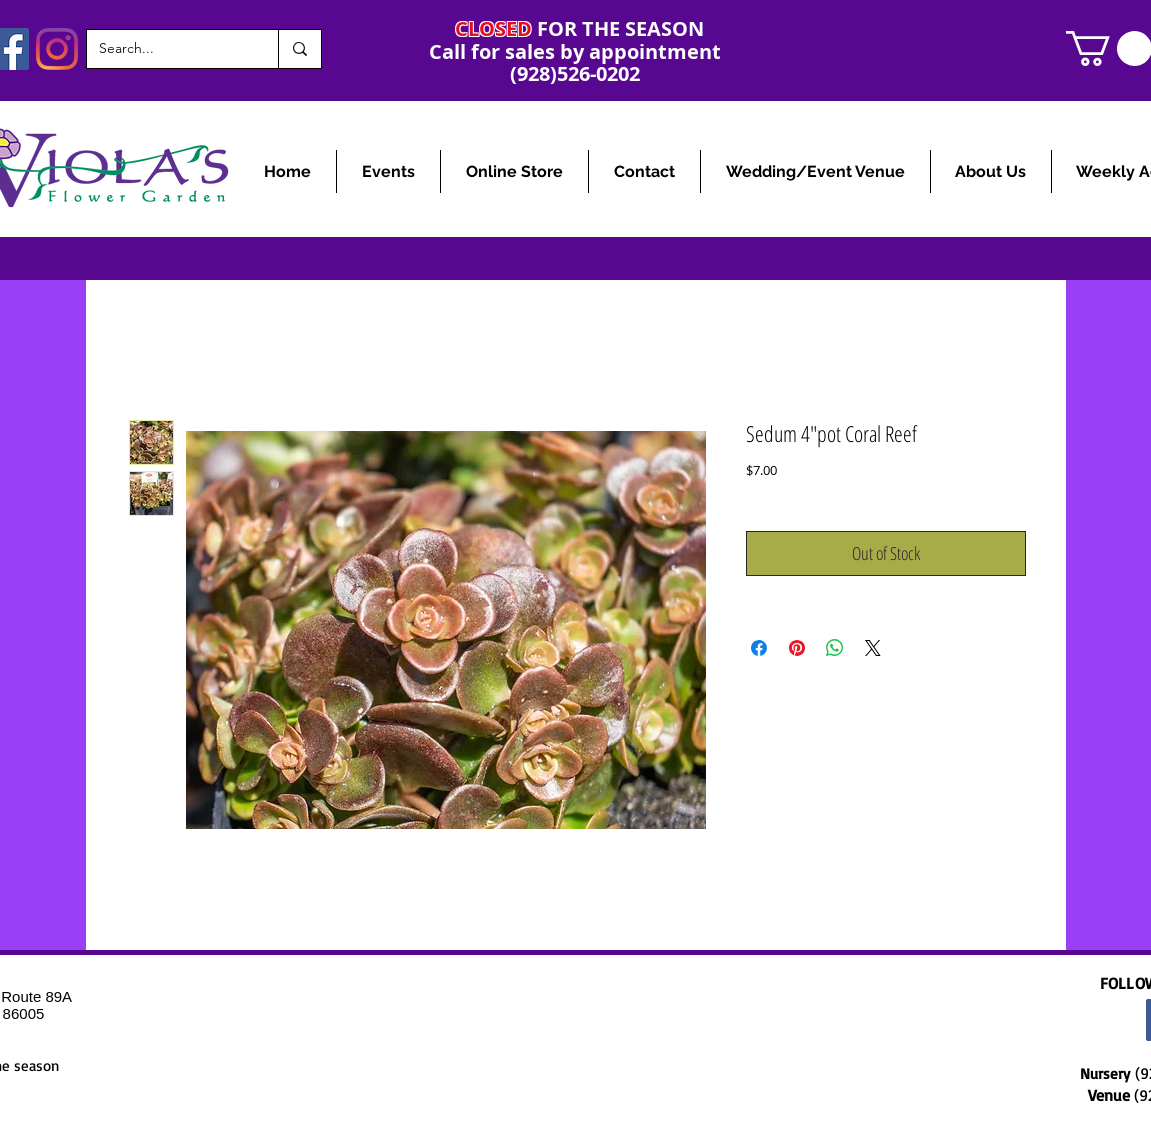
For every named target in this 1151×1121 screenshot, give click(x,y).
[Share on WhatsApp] (835, 648)
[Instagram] (57, 49)
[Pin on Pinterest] (797, 648)
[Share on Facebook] (759, 648)
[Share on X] (873, 648)
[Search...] (167, 49)
